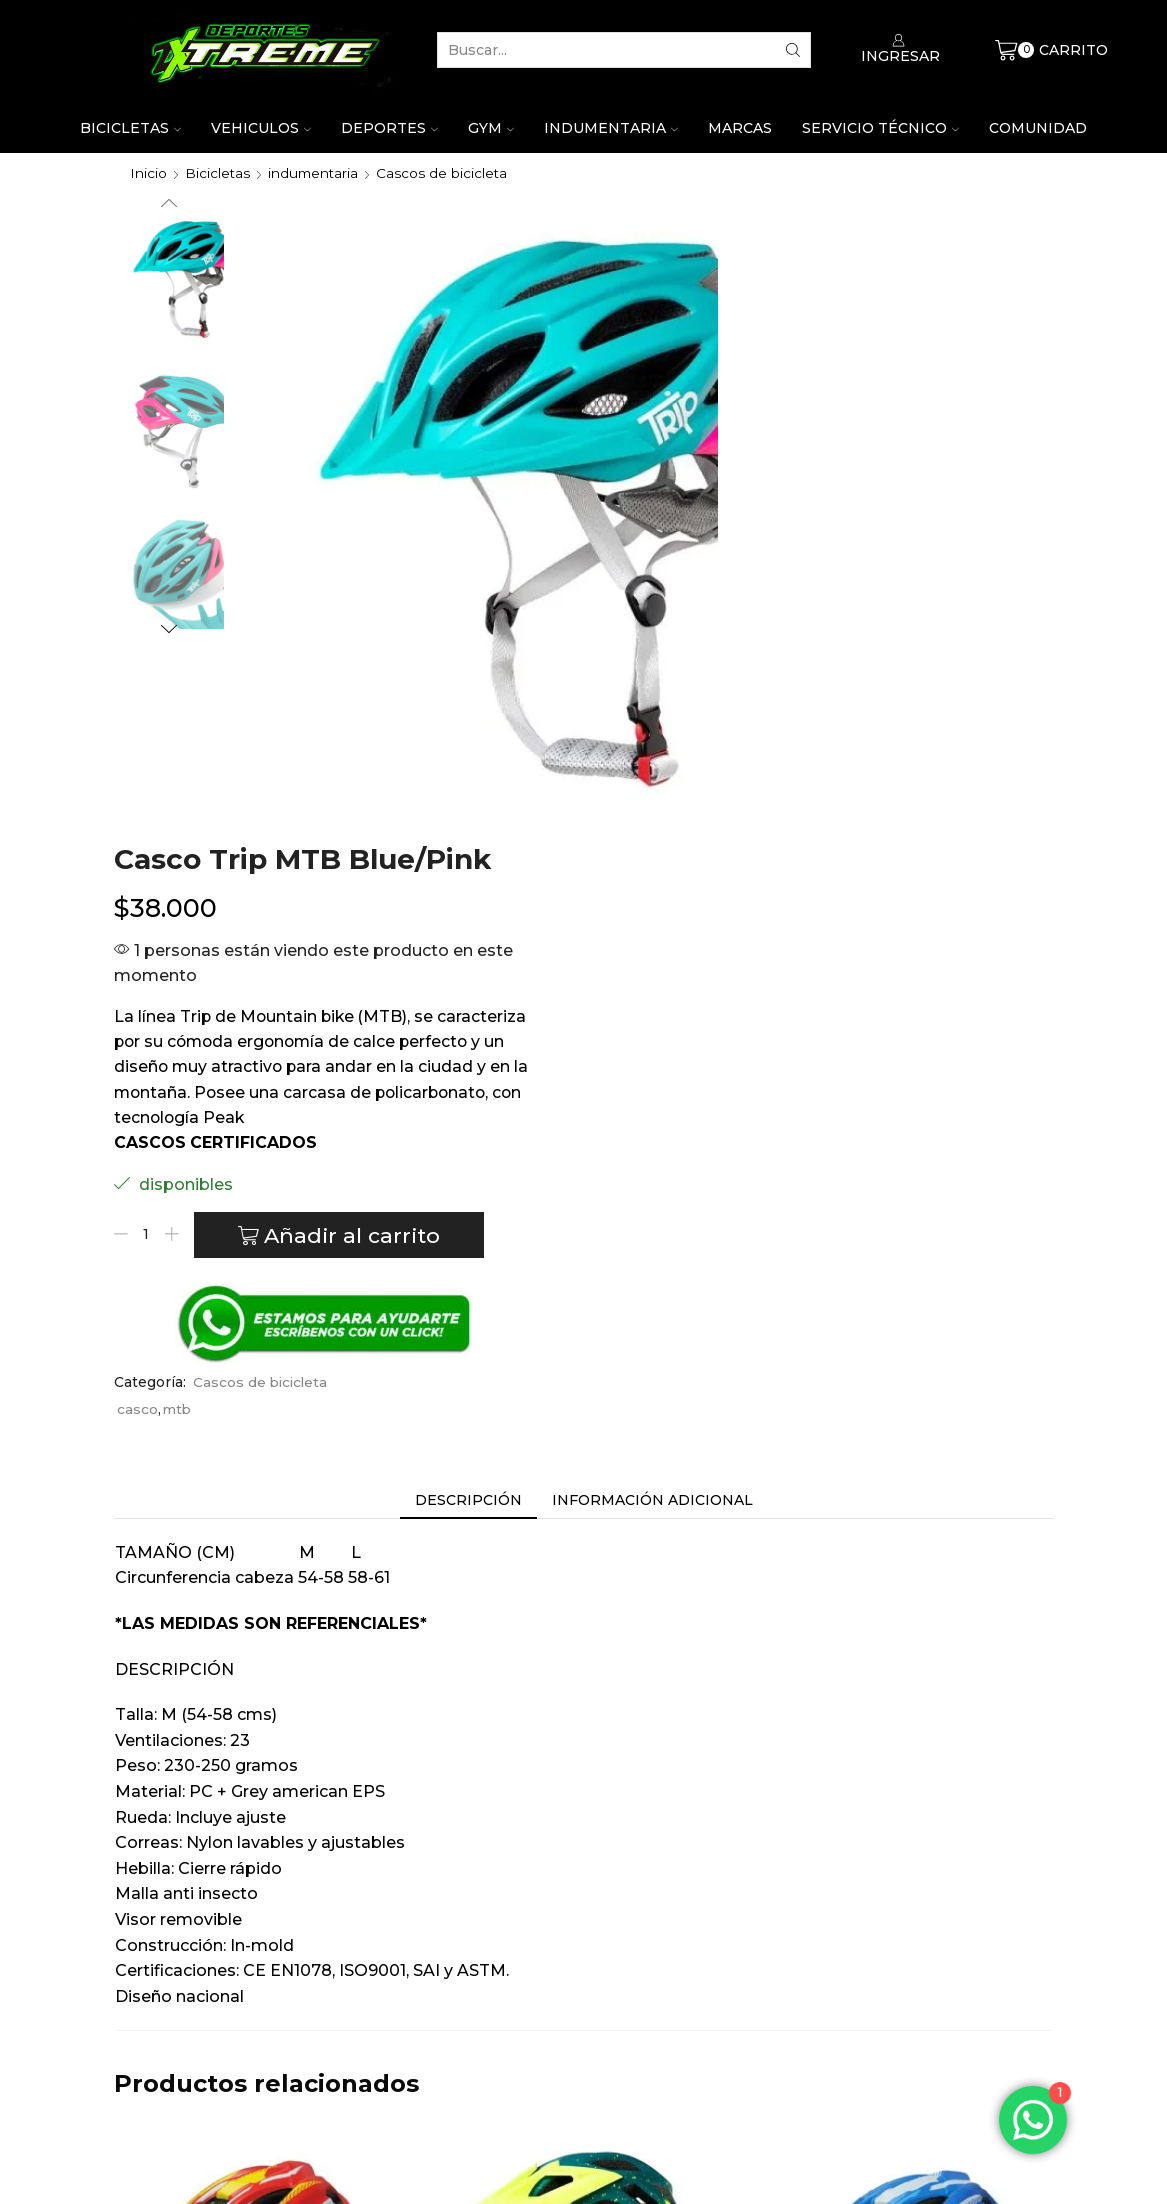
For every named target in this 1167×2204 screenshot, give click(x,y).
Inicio (148, 174)
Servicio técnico (880, 128)
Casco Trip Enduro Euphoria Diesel (583, 1924)
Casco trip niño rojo (257, 1911)
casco (699, 884)
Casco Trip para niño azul (910, 1911)
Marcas (740, 128)
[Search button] (793, 50)
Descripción (468, 974)
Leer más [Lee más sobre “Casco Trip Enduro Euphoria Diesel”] (583, 2058)
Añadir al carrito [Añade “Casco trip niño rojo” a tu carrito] (257, 2058)
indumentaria (315, 174)
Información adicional (652, 974)
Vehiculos (261, 128)
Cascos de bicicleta (446, 174)
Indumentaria (611, 128)
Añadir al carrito (834, 712)
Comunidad (1038, 128)
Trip (257, 1991)
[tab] (468, 974)
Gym (491, 128)
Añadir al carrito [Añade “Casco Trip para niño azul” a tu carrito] (910, 2058)
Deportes (389, 128)
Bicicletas (130, 128)
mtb (740, 884)
